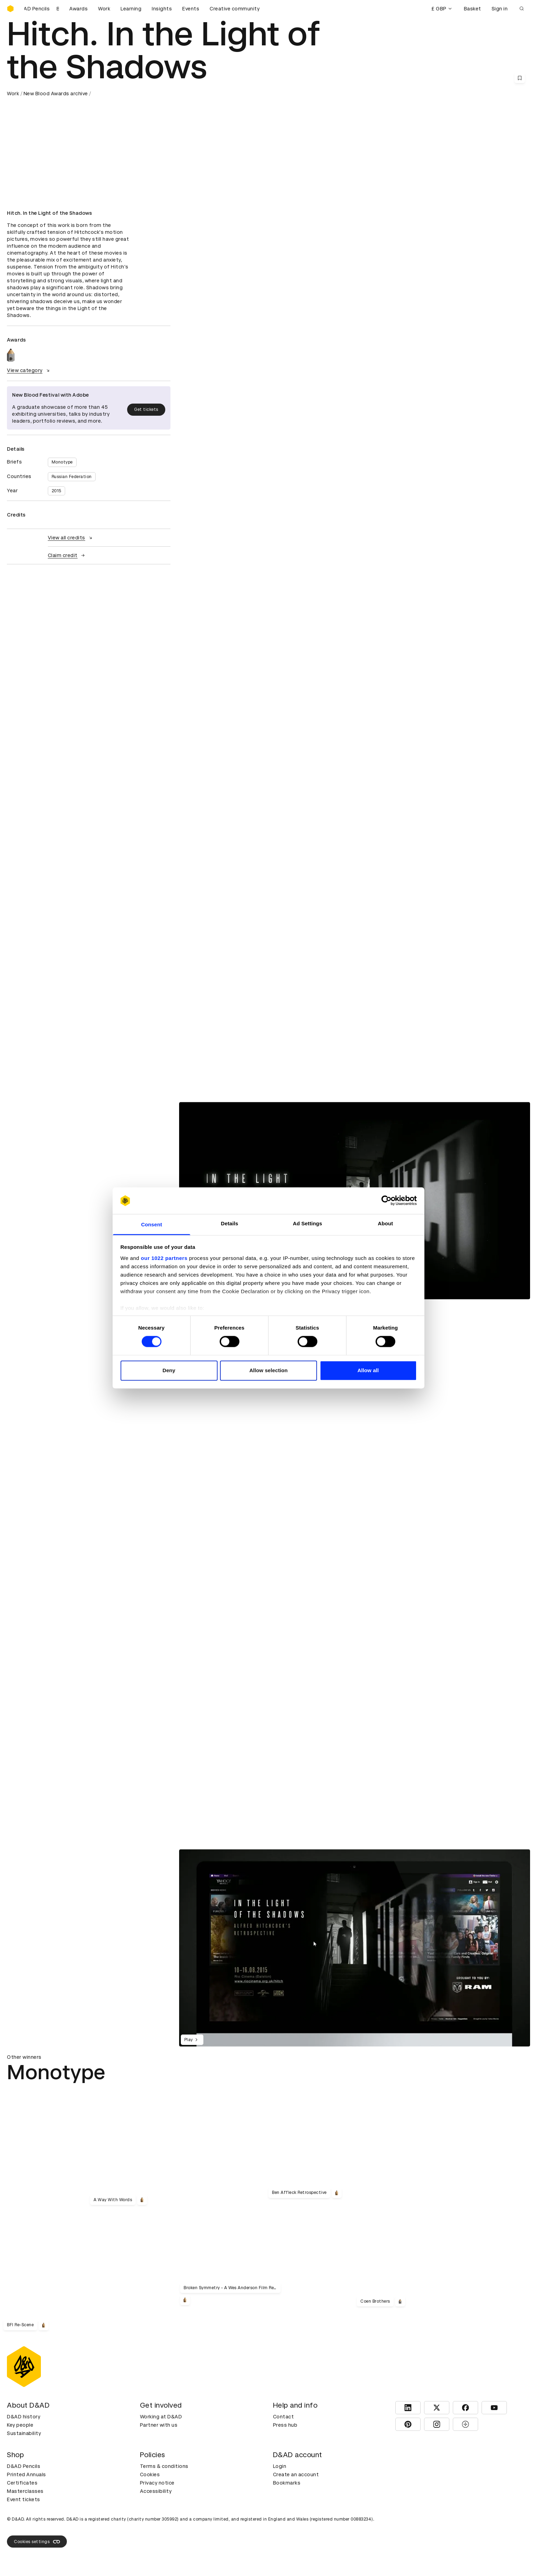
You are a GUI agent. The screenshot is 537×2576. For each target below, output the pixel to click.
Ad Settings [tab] (307, 1223)
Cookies (150, 2474)
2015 (56, 490)
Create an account (296, 2474)
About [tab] (385, 1223)
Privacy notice (157, 2483)
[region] (354, 1948)
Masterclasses (25, 2491)
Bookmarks (287, 2483)
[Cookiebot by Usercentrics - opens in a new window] (386, 1201)
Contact (283, 2416)
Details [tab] (229, 1223)
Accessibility (156, 2491)
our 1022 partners (164, 1258)
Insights (162, 8)
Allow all (368, 1370)
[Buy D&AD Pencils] (41, 8)
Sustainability (24, 2433)
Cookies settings (37, 2541)
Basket (472, 8)
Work (104, 8)
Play (192, 2039)
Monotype (62, 462)
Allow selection (268, 1370)
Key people (20, 2425)
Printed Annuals (26, 2474)
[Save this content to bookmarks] (519, 78)
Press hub (285, 2425)
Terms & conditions (164, 2466)
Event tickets (23, 2499)
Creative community (234, 8)
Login (280, 2466)
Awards (78, 8)
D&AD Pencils (23, 2466)
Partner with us (159, 2425)
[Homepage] (10, 8)
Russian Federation (72, 476)
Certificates (22, 2483)
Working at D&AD (161, 2416)
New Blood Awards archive (56, 93)
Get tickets (146, 409)
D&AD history (23, 2416)
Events (190, 8)
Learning (131, 8)
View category (29, 370)
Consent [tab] (151, 1224)
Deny (168, 1370)
